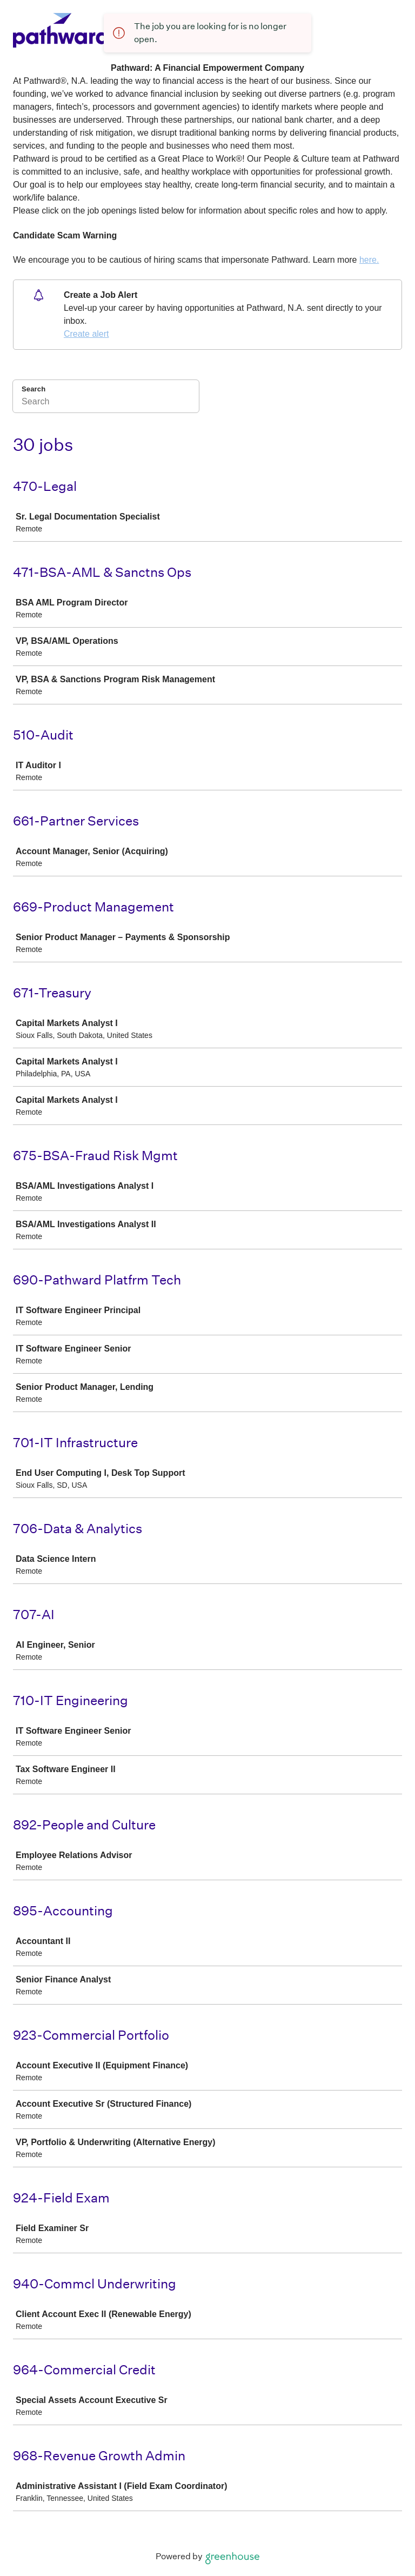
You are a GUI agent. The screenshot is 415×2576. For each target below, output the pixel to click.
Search (33, 389)
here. (369, 259)
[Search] (106, 403)
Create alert (86, 333)
